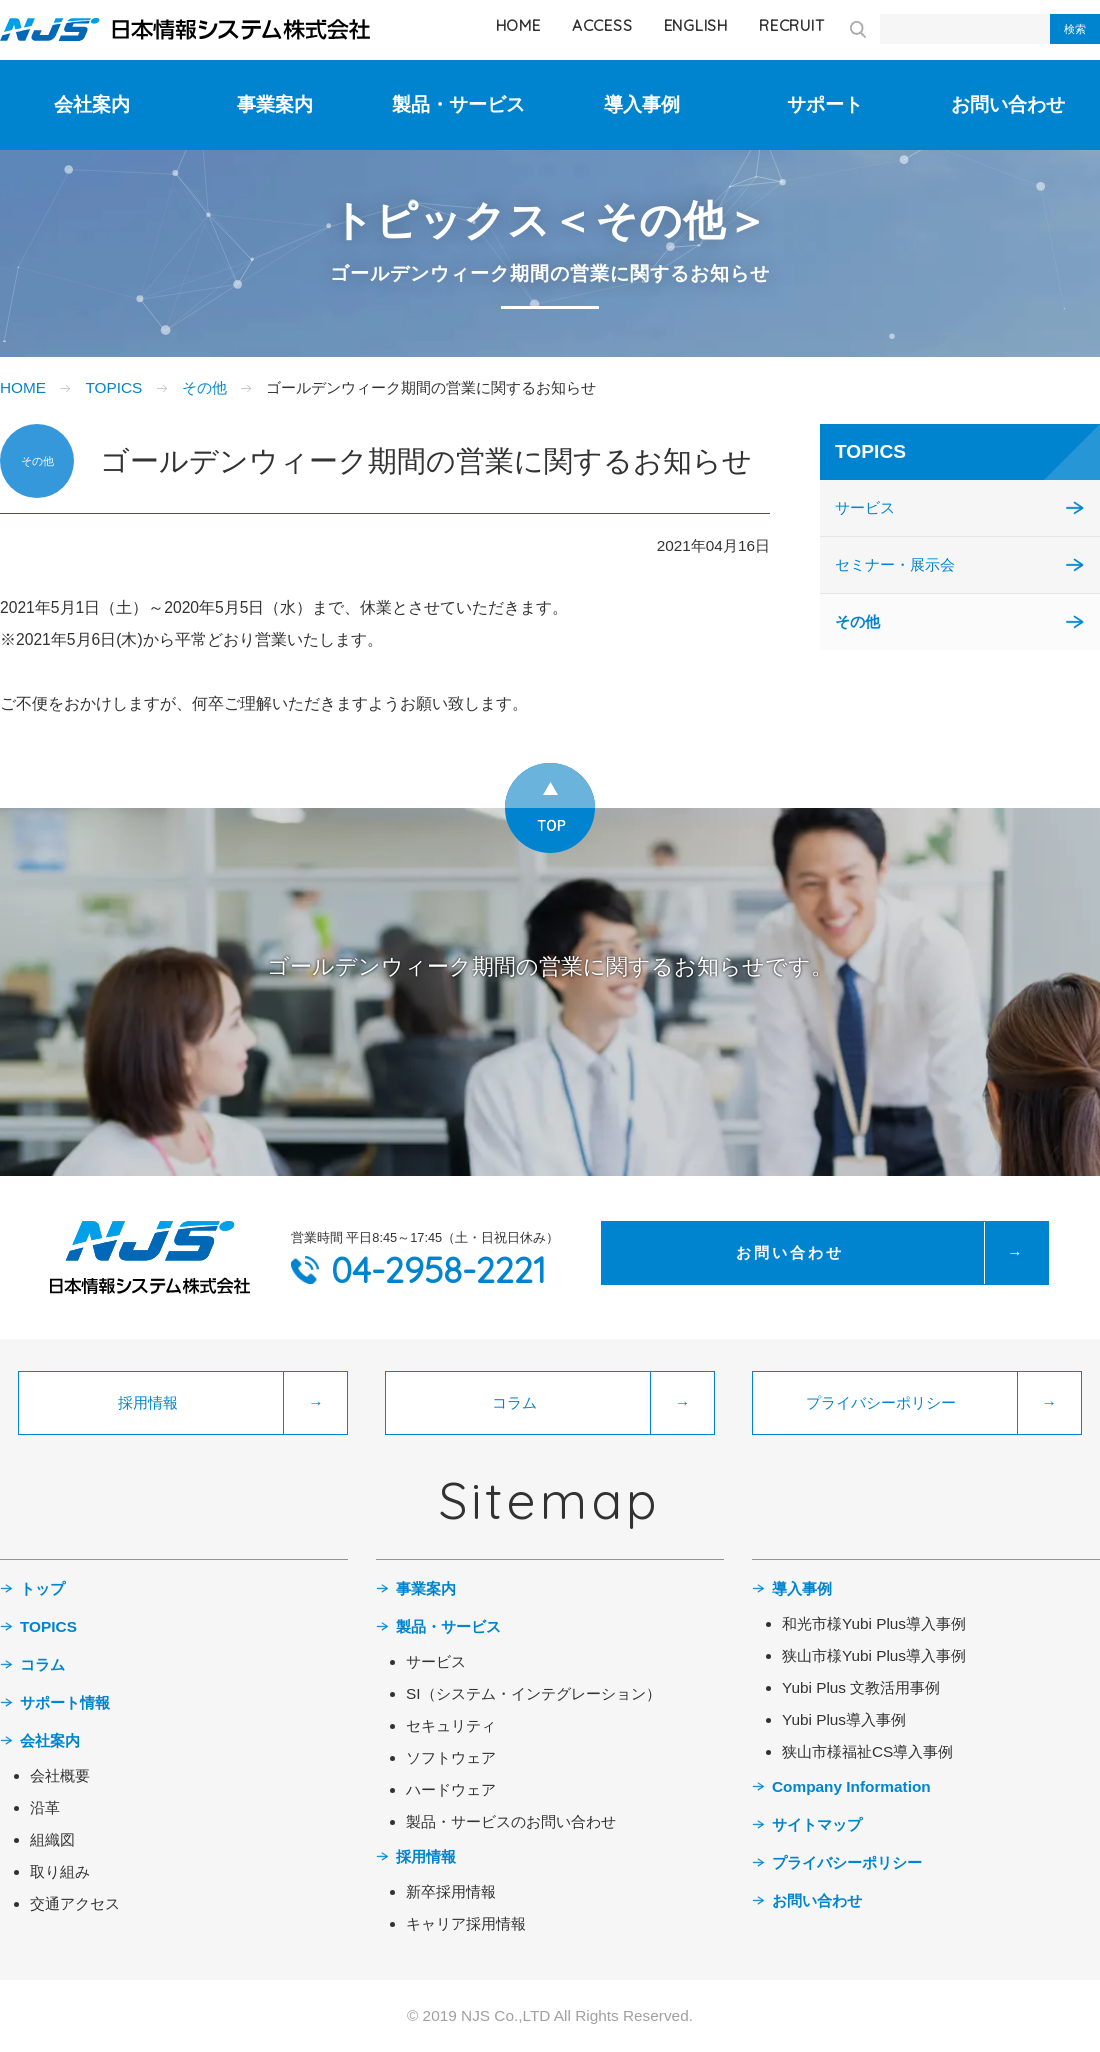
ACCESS (602, 25)
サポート (825, 104)
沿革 (45, 1807)
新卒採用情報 (451, 1891)
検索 (1075, 29)
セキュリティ (451, 1725)
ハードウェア (451, 1789)
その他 (204, 387)
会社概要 (60, 1775)
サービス (865, 507)
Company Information (851, 1786)
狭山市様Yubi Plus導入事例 (874, 1655)
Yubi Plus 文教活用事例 (861, 1687)
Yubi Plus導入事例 (844, 1719)
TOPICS (113, 387)
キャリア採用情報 (466, 1923)
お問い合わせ (1008, 104)
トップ (42, 1588)
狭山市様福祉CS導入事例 (867, 1751)
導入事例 (642, 104)
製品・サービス (458, 104)
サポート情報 (65, 1702)
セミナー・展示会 (895, 564)
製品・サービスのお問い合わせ (511, 1821)
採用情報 (426, 1856)
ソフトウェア (451, 1757)
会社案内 (92, 104)
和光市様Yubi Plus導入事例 (874, 1623)
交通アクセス (75, 1903)
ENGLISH (696, 25)
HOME (518, 25)
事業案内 (275, 104)
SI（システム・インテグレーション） (533, 1693)
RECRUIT (791, 25)
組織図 (52, 1839)
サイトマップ (817, 1824)
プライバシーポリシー (847, 1862)
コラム (42, 1664)
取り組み (60, 1871)
